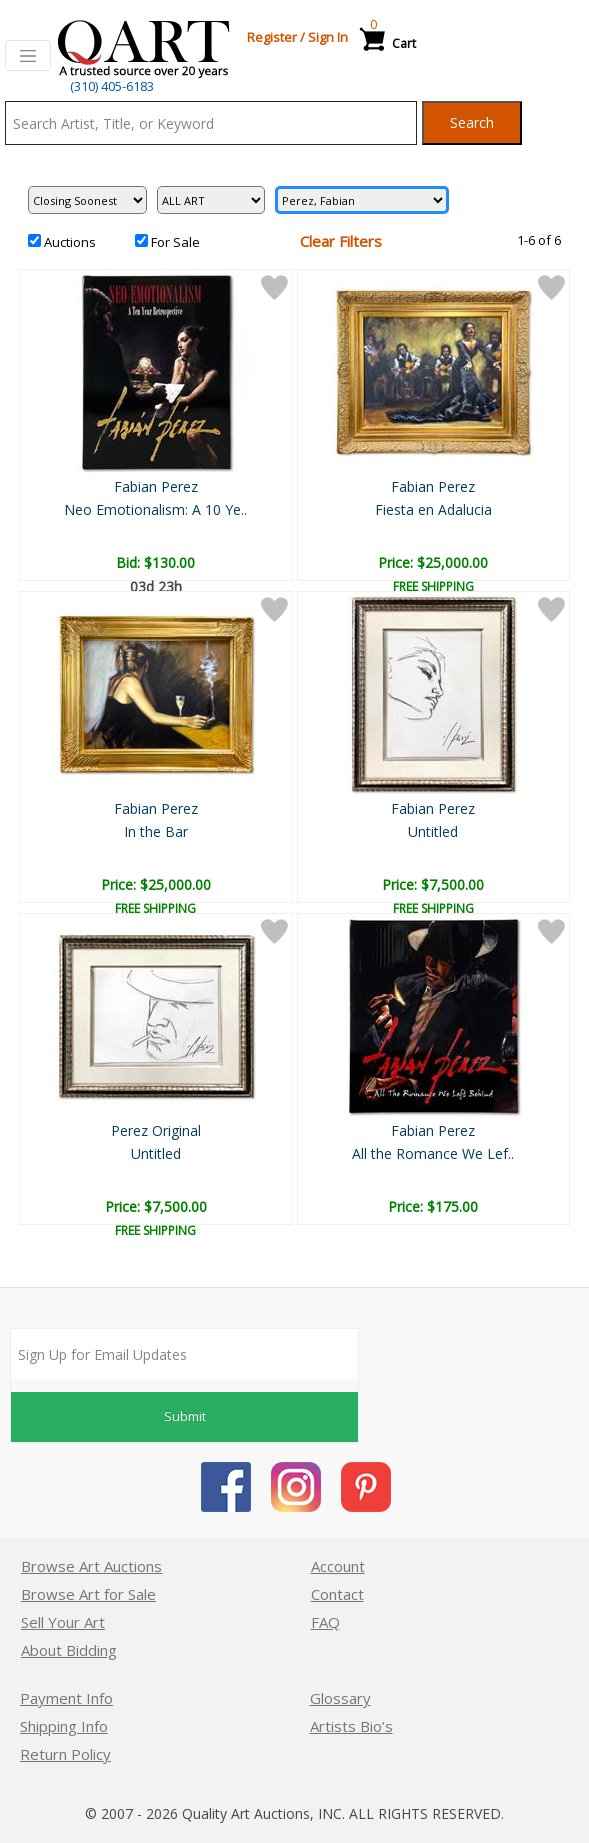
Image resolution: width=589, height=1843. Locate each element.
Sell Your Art (63, 1622)
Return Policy (65, 1754)
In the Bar (156, 831)
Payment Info (66, 1698)
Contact (337, 1594)
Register (272, 37)
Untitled (433, 831)
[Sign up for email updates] (184, 1354)
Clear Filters (341, 241)
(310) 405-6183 (112, 86)
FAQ (325, 1622)
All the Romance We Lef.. (433, 1153)
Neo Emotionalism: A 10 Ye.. (155, 509)
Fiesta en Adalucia (433, 509)
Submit (185, 1416)
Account (338, 1566)
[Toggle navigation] (28, 56)
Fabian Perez (156, 486)
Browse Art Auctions (91, 1566)
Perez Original (156, 1130)
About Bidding (69, 1650)
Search (472, 122)
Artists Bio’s (351, 1726)
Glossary (340, 1698)
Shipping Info (64, 1726)
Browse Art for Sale (88, 1594)
